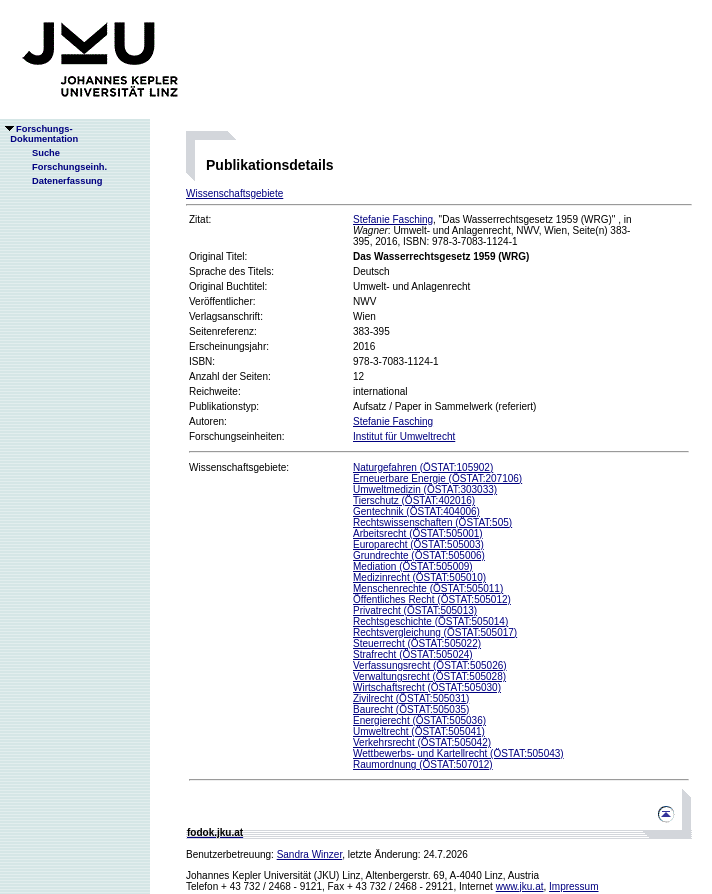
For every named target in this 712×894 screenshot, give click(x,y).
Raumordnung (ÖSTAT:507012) (423, 764)
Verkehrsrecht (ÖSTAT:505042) (422, 742)
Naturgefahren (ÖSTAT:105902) (423, 467)
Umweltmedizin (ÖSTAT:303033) (425, 489)
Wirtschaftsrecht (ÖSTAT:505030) (427, 687)
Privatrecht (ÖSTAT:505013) (415, 610)
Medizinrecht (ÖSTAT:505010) (419, 577)
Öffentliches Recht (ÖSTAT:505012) (432, 599)
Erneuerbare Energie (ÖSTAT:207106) (437, 478)
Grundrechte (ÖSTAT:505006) (419, 555)
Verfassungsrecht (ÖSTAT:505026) (430, 665)
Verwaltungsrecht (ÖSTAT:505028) (429, 676)
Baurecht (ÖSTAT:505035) (411, 709)
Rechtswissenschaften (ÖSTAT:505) (432, 522)
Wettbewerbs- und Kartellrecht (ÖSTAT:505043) (458, 753)
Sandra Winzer (310, 854)
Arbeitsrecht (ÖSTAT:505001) (418, 533)
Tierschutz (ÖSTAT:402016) (414, 500)
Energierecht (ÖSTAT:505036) (419, 720)
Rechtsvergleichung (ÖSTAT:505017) (435, 632)
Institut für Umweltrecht (404, 436)
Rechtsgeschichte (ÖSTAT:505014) (430, 621)
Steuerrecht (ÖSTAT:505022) (417, 643)
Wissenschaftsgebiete (234, 193)
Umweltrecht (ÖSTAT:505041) (419, 731)
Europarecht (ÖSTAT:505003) (418, 544)
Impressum (573, 886)
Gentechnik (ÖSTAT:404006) (416, 511)
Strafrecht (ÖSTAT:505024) (413, 654)
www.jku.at (520, 886)
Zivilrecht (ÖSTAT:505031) (411, 698)
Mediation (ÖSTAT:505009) (413, 566)
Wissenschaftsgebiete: (239, 467)
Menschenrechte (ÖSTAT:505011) (428, 588)
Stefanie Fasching (393, 219)
